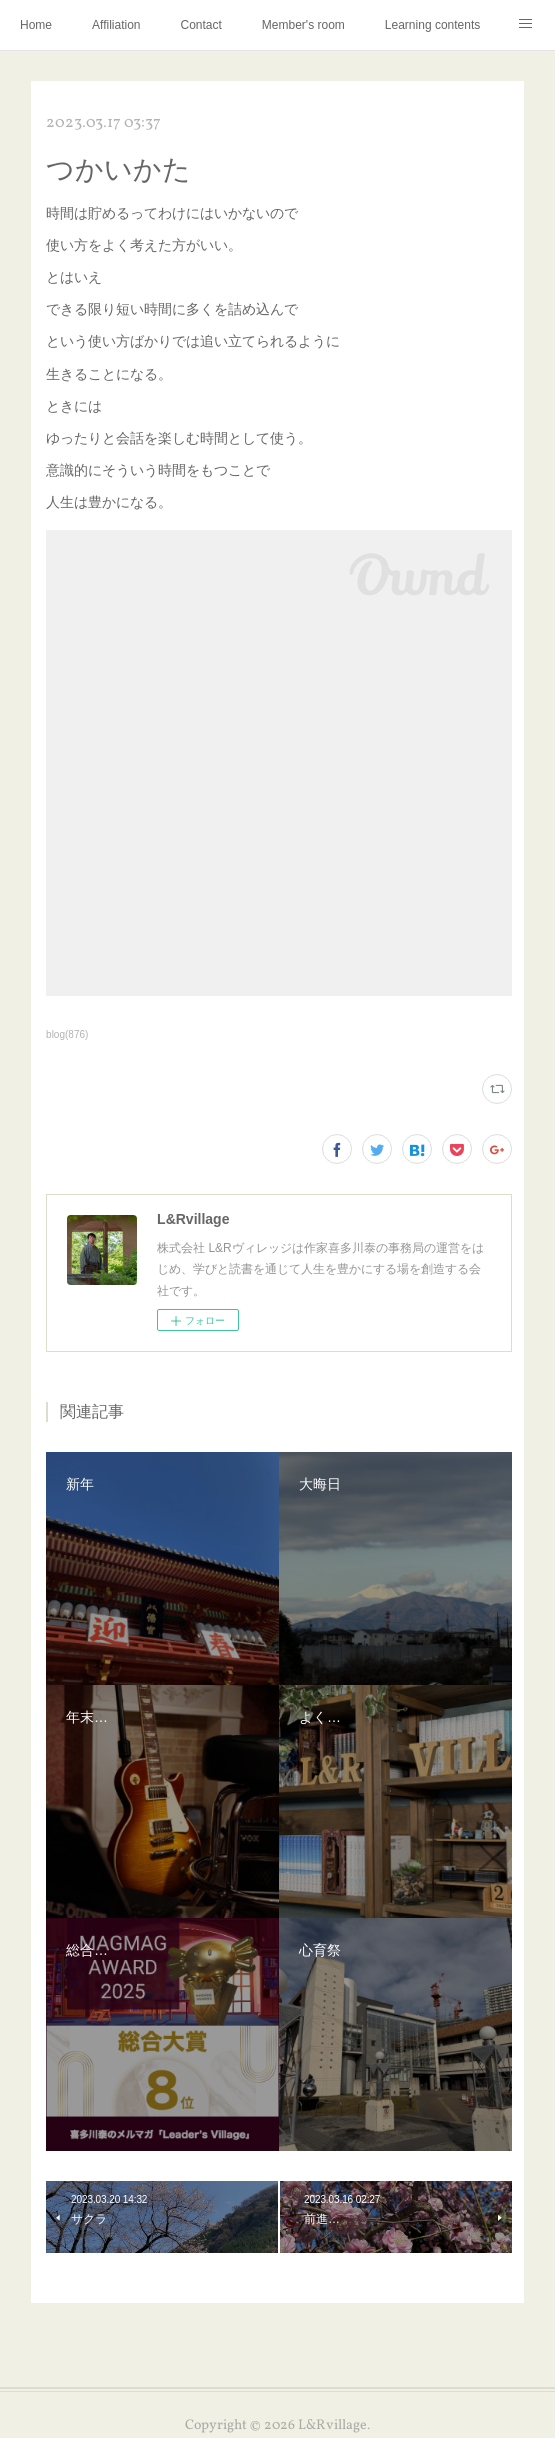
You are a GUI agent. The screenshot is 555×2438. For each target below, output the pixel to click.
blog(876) (67, 1034)
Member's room (303, 25)
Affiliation (116, 25)
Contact (201, 25)
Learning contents (432, 25)
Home (36, 25)
